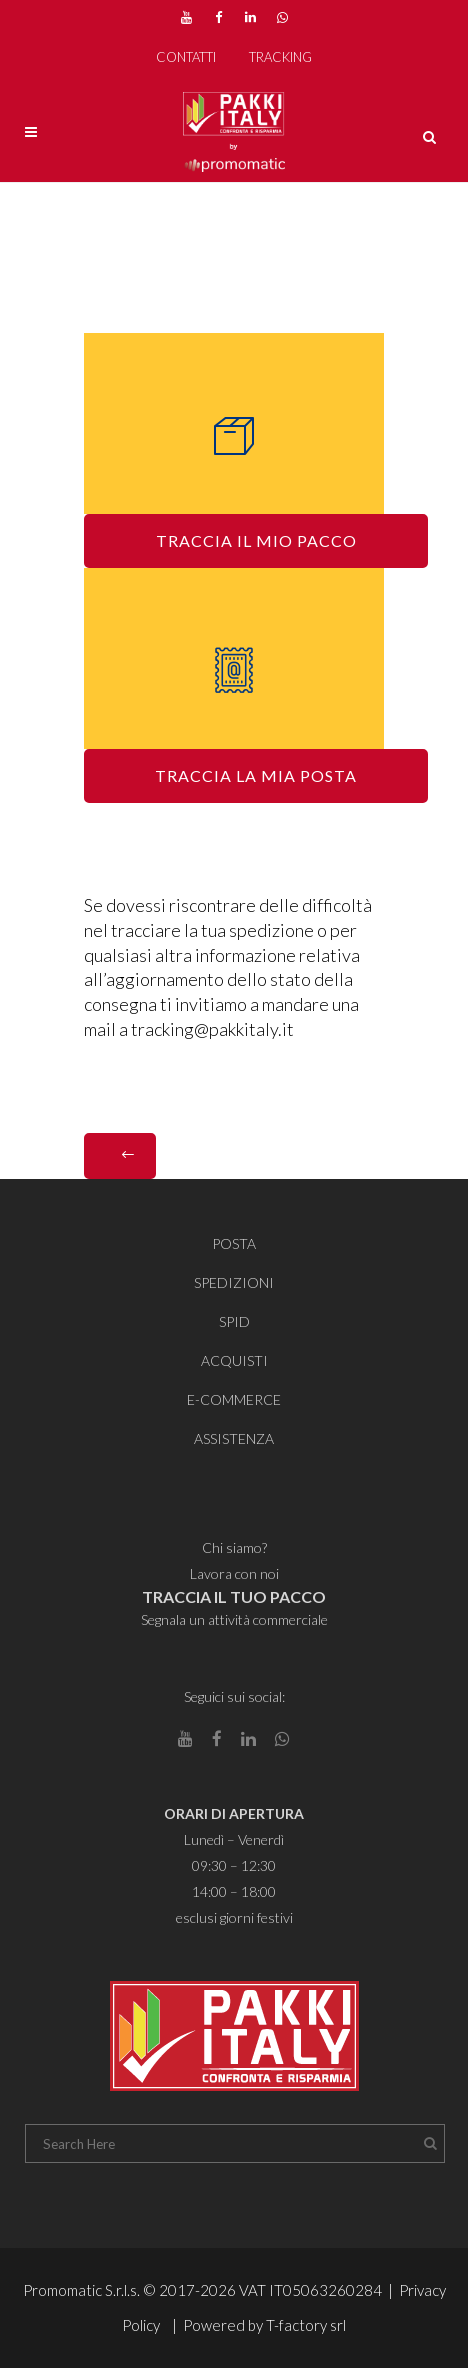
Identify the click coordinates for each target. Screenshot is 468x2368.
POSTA (234, 1243)
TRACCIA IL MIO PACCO (256, 540)
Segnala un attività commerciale (234, 1619)
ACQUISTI (234, 1360)
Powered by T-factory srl (264, 2325)
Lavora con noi (234, 1573)
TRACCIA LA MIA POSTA (256, 775)
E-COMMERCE (234, 1399)
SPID (234, 1321)
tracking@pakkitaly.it (212, 1029)
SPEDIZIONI (234, 1282)
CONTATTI (186, 57)
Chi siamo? (234, 1547)
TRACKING (280, 57)
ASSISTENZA (234, 1438)
